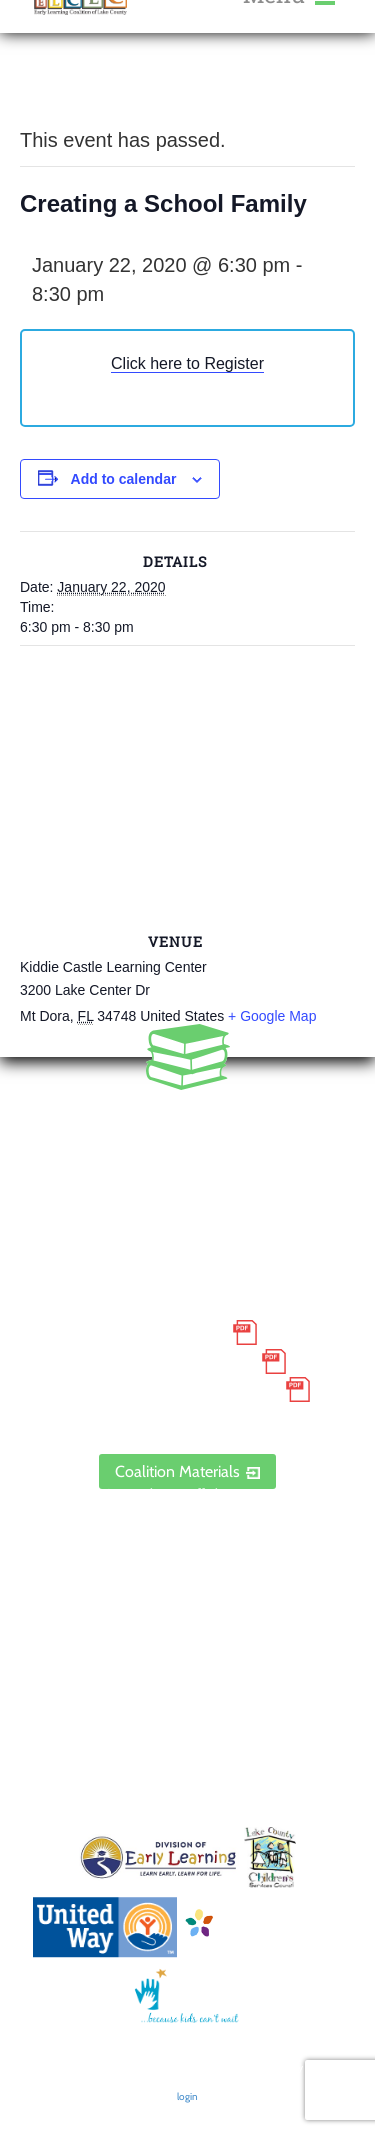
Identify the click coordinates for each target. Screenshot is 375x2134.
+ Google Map (272, 1016)
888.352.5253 (188, 1150)
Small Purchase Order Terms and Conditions (187, 1318)
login (187, 2096)
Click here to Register (187, 363)
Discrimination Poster (170, 1390)
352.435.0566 (187, 1121)
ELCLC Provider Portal (188, 1418)
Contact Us (187, 1573)
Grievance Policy (170, 1361)
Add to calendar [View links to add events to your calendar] (124, 479)
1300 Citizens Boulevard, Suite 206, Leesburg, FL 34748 (187, 1206)
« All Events (65, 89)
